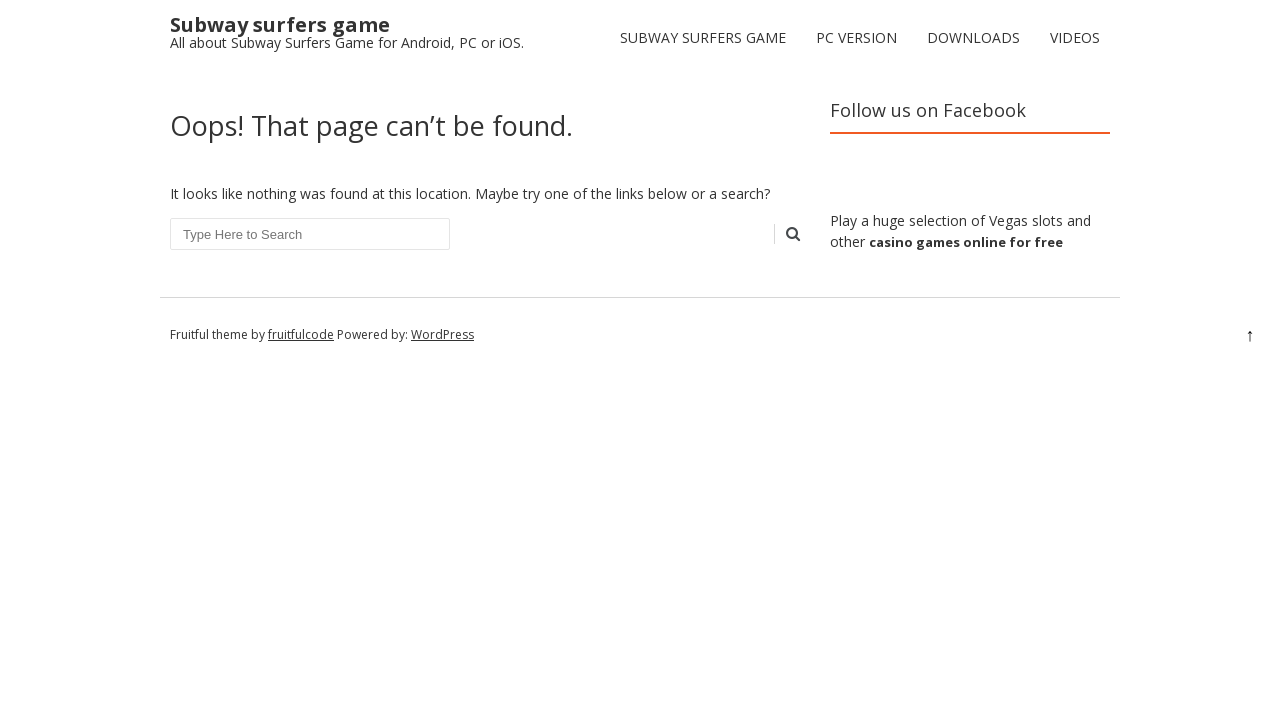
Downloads (973, 37)
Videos (1075, 37)
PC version (856, 37)
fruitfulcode (301, 334)
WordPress (442, 334)
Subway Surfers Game (703, 37)
